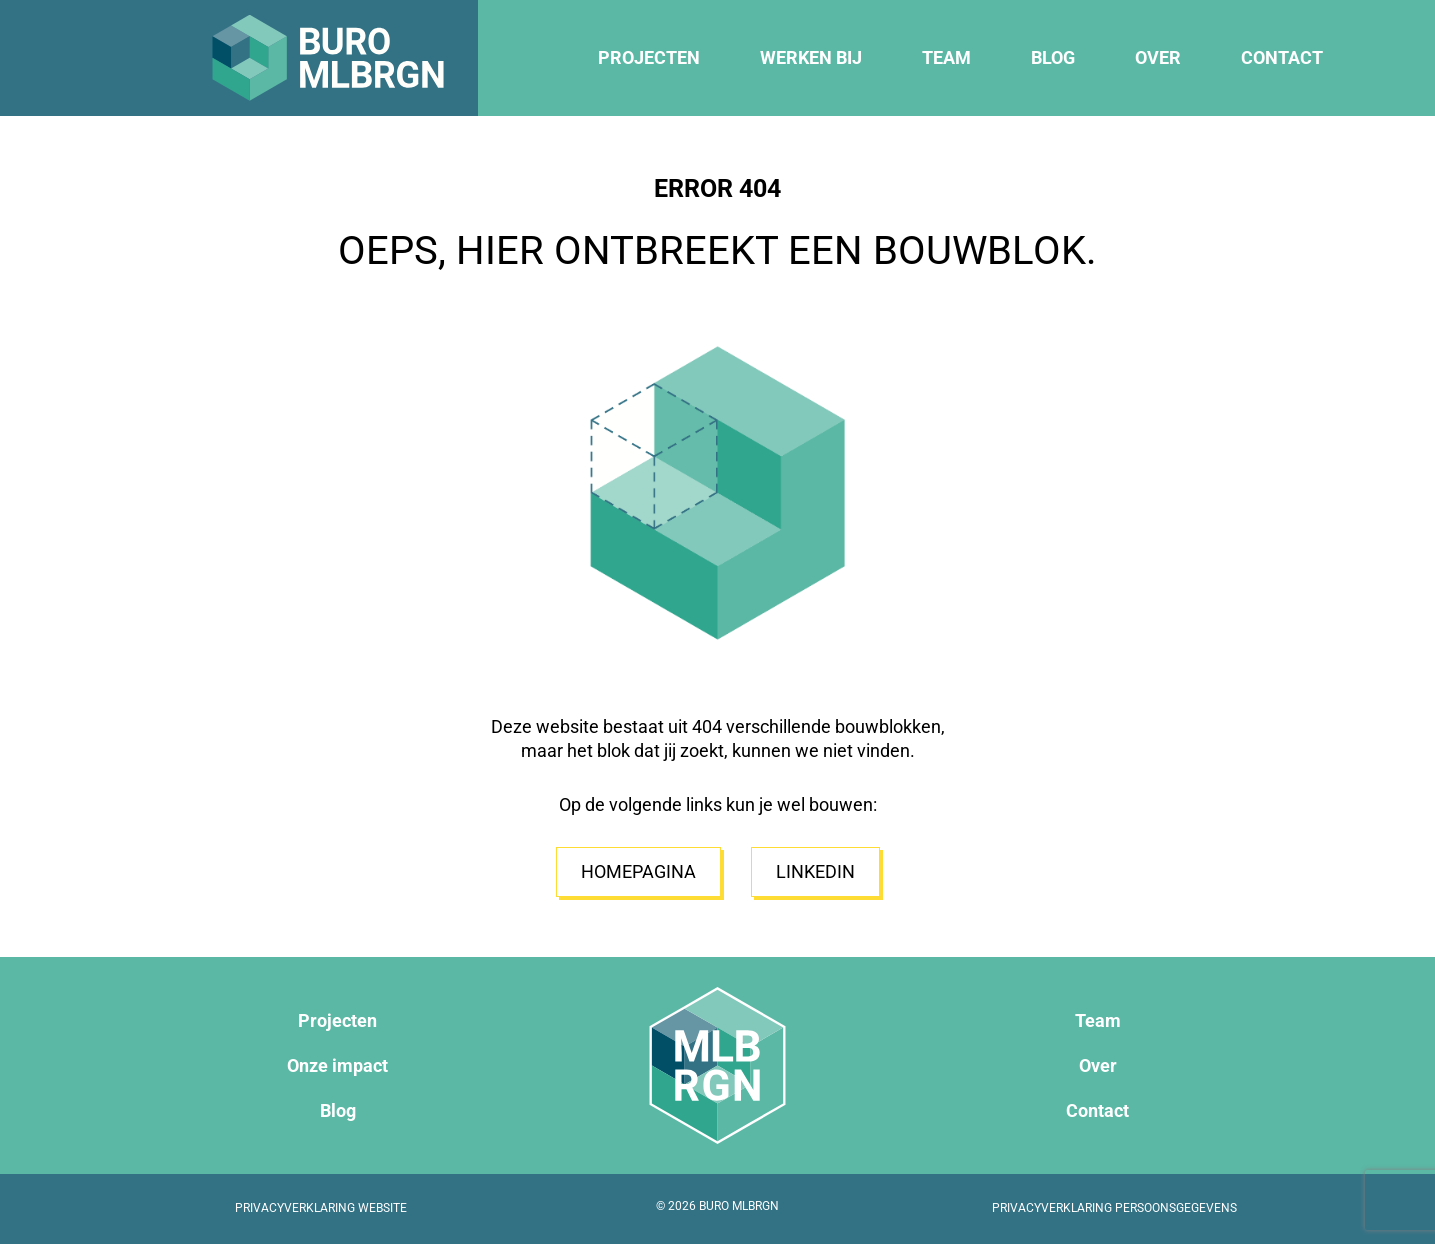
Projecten (649, 58)
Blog (1053, 58)
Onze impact (337, 1065)
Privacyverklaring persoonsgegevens (1114, 1208)
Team (946, 58)
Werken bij (811, 58)
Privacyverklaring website (321, 1208)
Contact (1282, 58)
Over (1158, 58)
